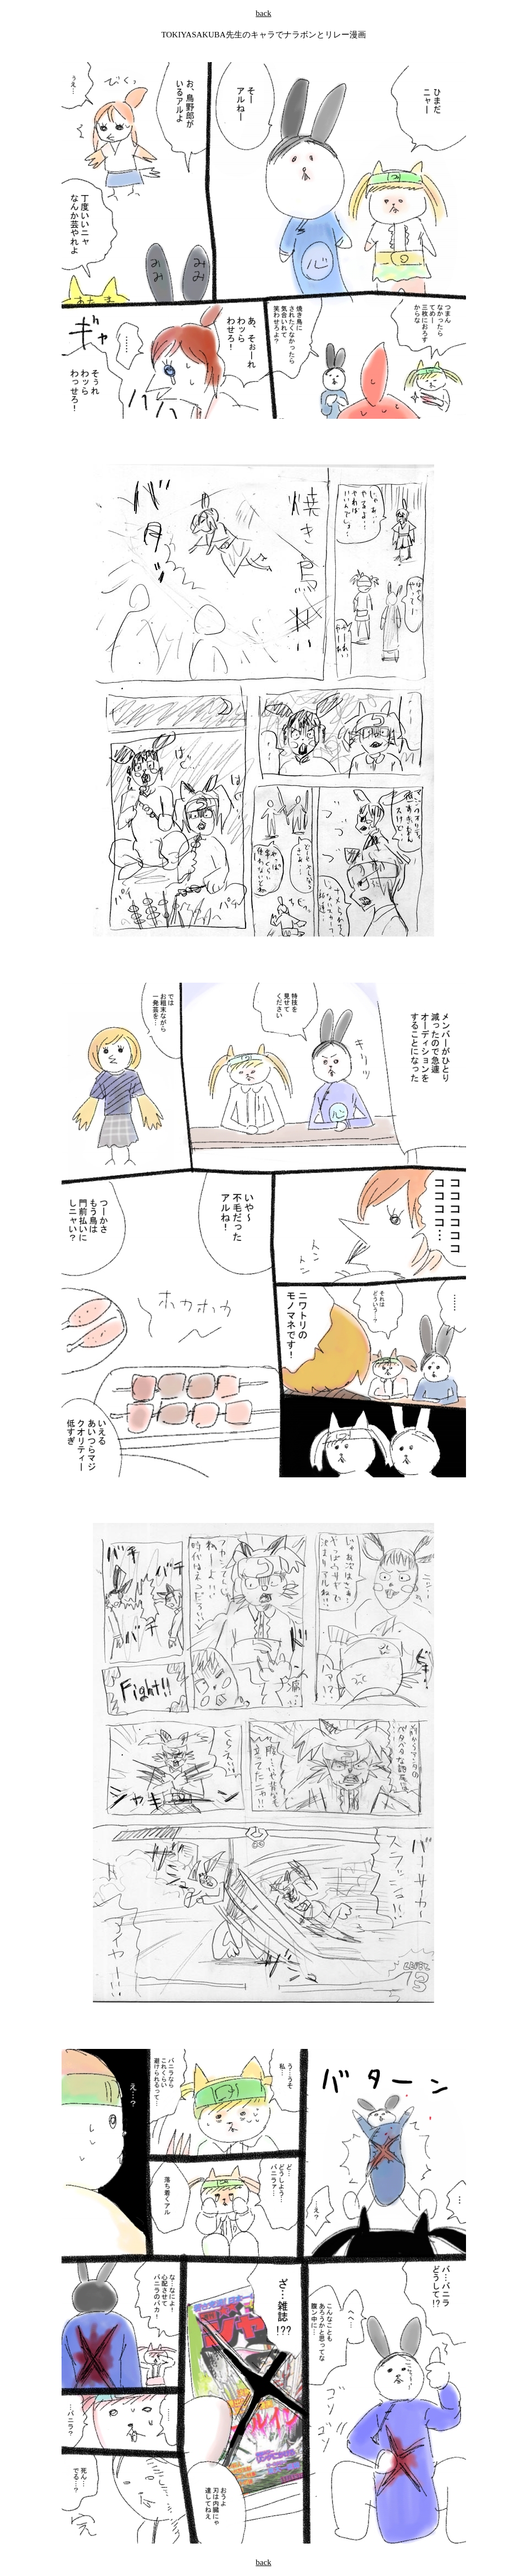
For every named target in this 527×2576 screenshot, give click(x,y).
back (263, 13)
